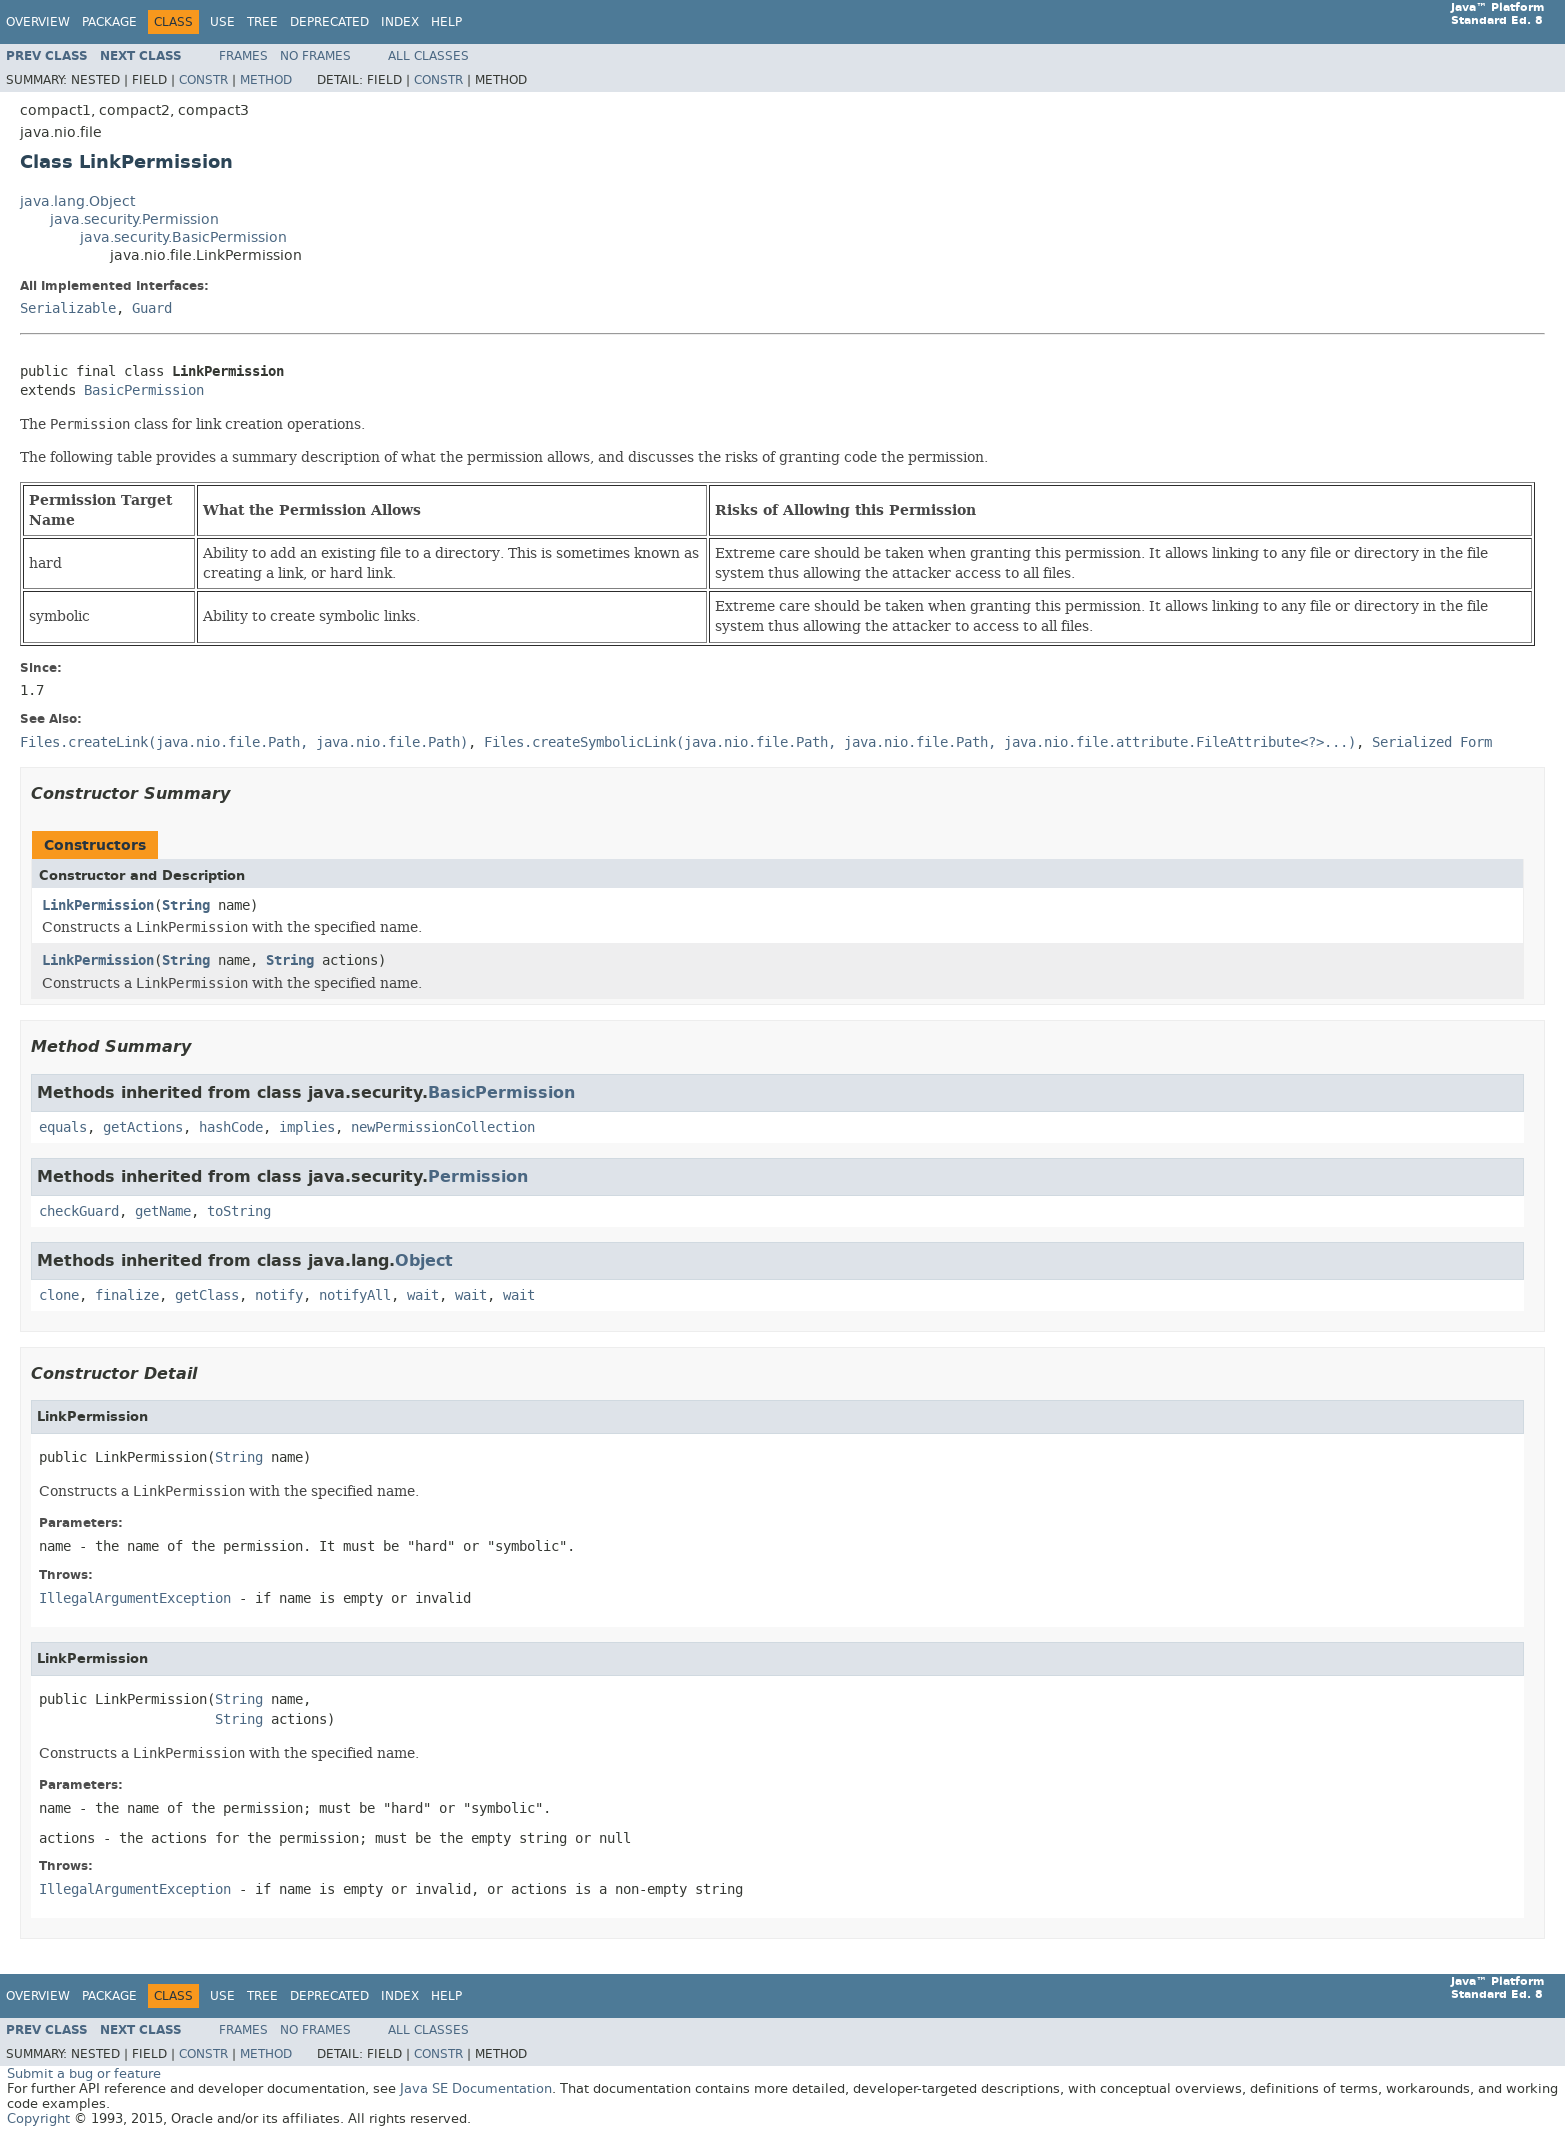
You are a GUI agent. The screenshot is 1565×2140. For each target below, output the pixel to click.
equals (63, 1127)
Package (109, 22)
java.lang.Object (77, 201)
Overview (38, 22)
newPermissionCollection (443, 1127)
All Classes (428, 56)
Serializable (68, 308)
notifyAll (355, 1295)
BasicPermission (144, 390)
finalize (127, 1295)
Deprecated (329, 22)
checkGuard (79, 1211)
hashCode (231, 1127)
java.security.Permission (134, 219)
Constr (203, 80)
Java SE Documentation (476, 2088)
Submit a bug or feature (84, 2073)
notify (279, 1295)
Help (446, 22)
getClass (207, 1295)
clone (59, 1295)
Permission (478, 1176)
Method (266, 80)
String (186, 905)
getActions (143, 1127)
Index (400, 22)
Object (424, 1260)
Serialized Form (1432, 742)
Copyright (38, 2118)
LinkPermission (98, 905)
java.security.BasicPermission (183, 237)
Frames (243, 56)
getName (163, 1211)
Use (222, 22)
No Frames (315, 56)
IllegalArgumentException (135, 1598)
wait (423, 1295)
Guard (152, 308)
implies (307, 1127)
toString (239, 1211)
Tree (262, 22)
